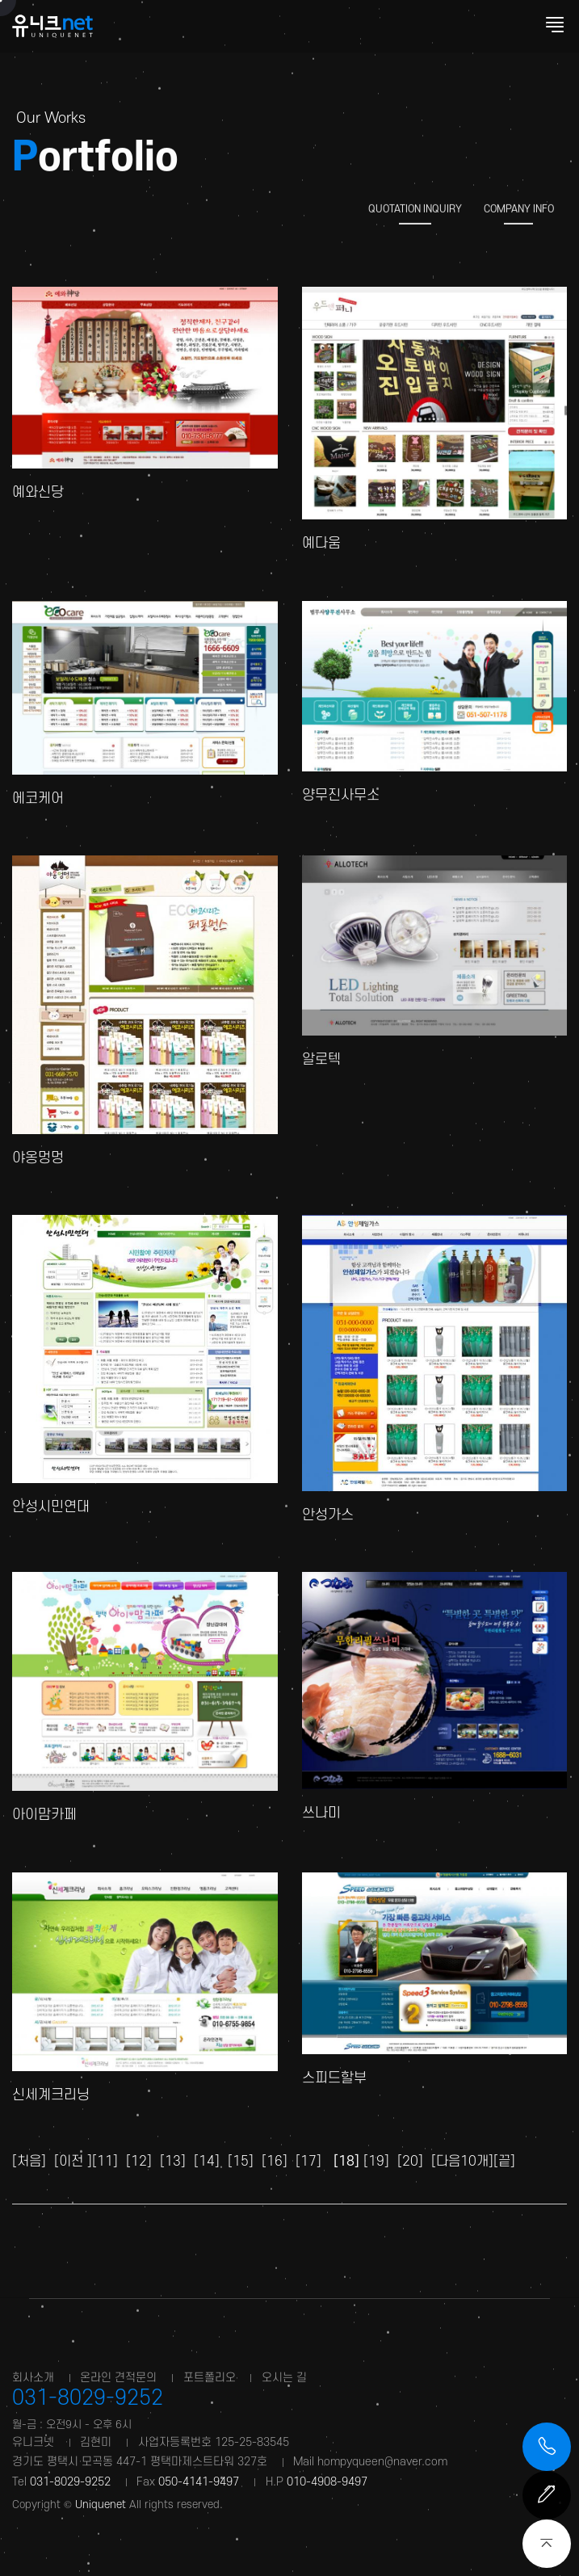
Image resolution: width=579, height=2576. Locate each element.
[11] (105, 2161)
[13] (173, 2161)
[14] (207, 2161)
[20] (410, 2161)
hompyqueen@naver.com (382, 2462)
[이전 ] (73, 2161)
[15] (241, 2161)
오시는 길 (284, 2378)
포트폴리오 (209, 2378)
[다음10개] (462, 2161)
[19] (376, 2161)
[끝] (504, 2161)
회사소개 (33, 2378)
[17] (308, 2161)
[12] (139, 2161)
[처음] (29, 2161)
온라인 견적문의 (118, 2378)
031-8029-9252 (87, 2398)
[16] (274, 2161)
